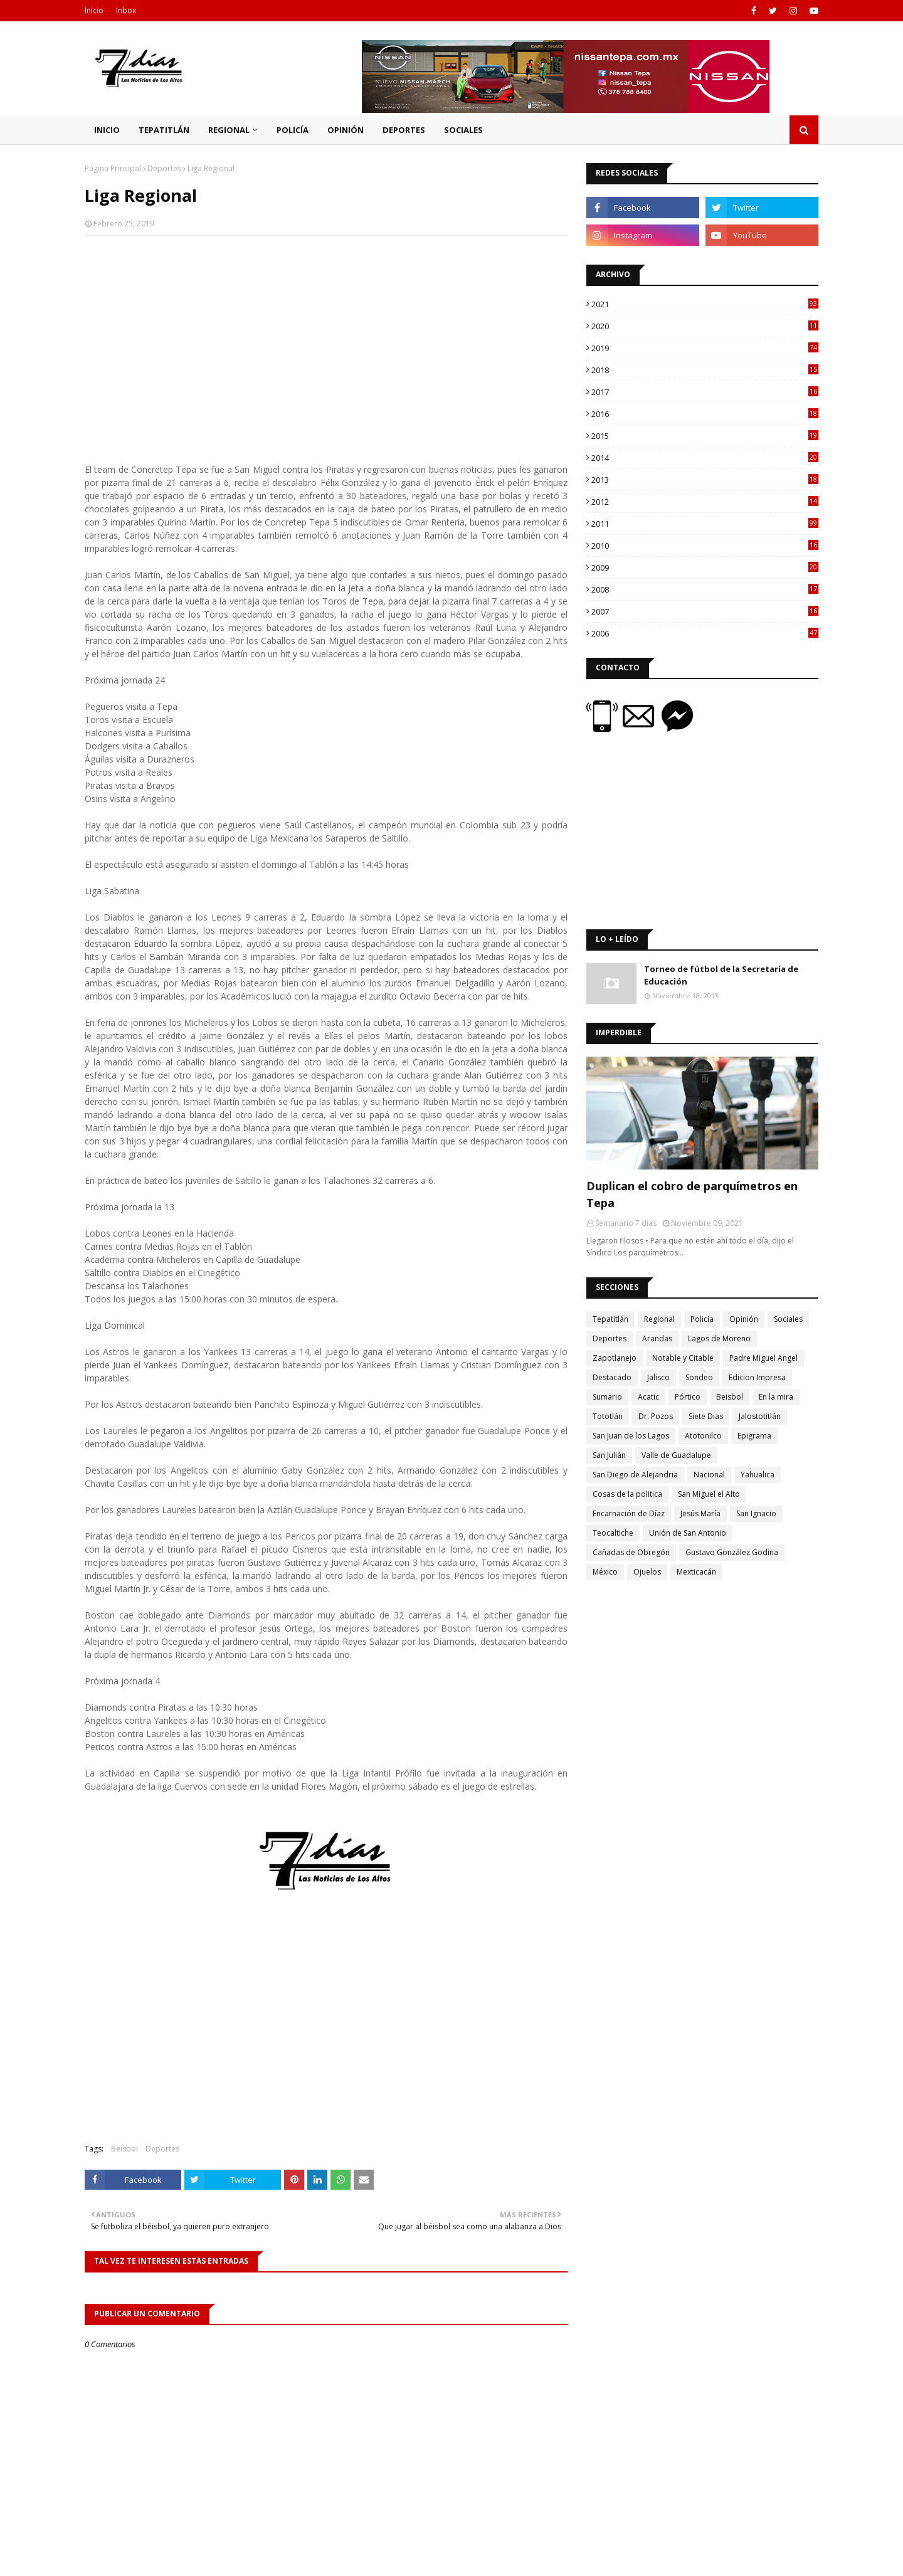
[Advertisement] (326, 336)
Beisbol (124, 2148)
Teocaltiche (613, 1533)
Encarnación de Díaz (629, 1513)
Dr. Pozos (655, 1416)
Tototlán (608, 1416)
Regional (659, 1319)
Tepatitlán (610, 1319)
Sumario (607, 1396)
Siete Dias (706, 1416)
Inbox (126, 10)
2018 (704, 370)
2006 (704, 633)
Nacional (709, 1474)
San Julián (609, 1455)
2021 (704, 304)
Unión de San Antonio (687, 1533)
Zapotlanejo (614, 1358)
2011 (704, 523)
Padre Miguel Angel (763, 1358)
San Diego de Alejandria (635, 1474)
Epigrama (754, 1435)
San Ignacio (756, 1513)
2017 (704, 392)
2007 (704, 611)
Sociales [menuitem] (463, 129)
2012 (704, 501)
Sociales (788, 1319)
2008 (704, 589)
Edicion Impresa (757, 1377)
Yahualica (757, 1474)
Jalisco (658, 1377)
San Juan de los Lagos (631, 1435)
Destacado (612, 1377)
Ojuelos (647, 1571)
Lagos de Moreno (719, 1338)
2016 (704, 414)
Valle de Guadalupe (676, 1455)
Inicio (94, 10)
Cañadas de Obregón (631, 1552)
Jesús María (700, 1513)
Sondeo (699, 1377)
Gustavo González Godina (731, 1552)
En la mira (776, 1396)
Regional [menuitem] (229, 129)
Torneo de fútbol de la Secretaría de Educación (721, 975)
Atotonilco (703, 1435)
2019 (704, 348)
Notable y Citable (683, 1358)
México (605, 1571)
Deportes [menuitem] (404, 129)
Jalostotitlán (760, 1416)
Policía (702, 1319)
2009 (704, 567)
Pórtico (687, 1396)
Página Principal (113, 168)
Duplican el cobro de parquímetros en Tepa (692, 1194)
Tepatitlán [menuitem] (164, 129)
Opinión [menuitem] (345, 129)
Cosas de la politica (627, 1494)
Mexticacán (696, 1571)
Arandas (657, 1338)
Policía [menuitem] (293, 129)
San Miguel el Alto (709, 1494)
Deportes (164, 168)
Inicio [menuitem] (107, 129)
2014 (704, 457)
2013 (704, 479)
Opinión (743, 1319)
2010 (704, 545)
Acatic (648, 1396)
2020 (704, 326)
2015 (704, 435)
